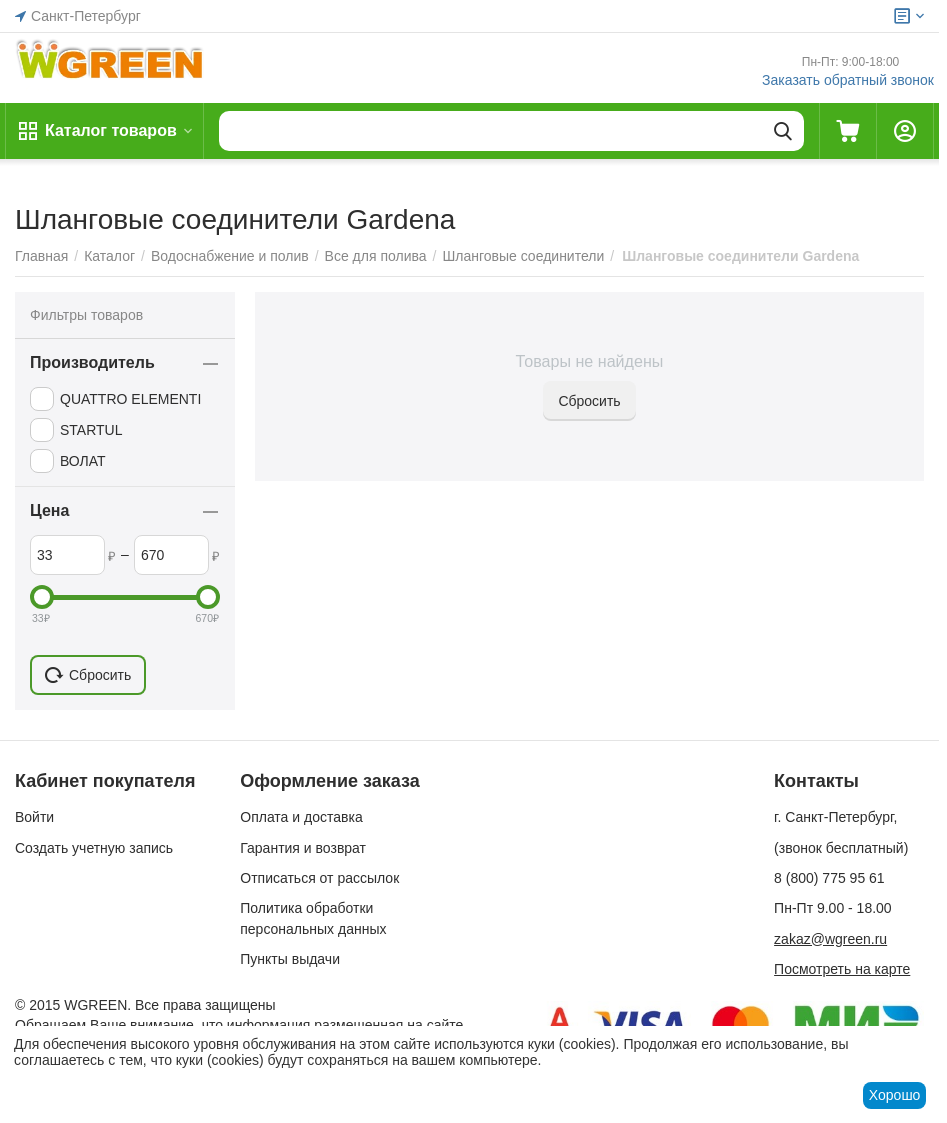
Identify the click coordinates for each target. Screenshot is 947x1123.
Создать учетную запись (94, 848)
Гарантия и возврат (303, 848)
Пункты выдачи (290, 959)
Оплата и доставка (301, 817)
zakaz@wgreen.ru (830, 939)
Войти (34, 817)
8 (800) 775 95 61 (829, 878)
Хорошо (895, 1095)
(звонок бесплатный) (841, 848)
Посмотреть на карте (842, 969)
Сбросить (589, 401)
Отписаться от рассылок (319, 878)
